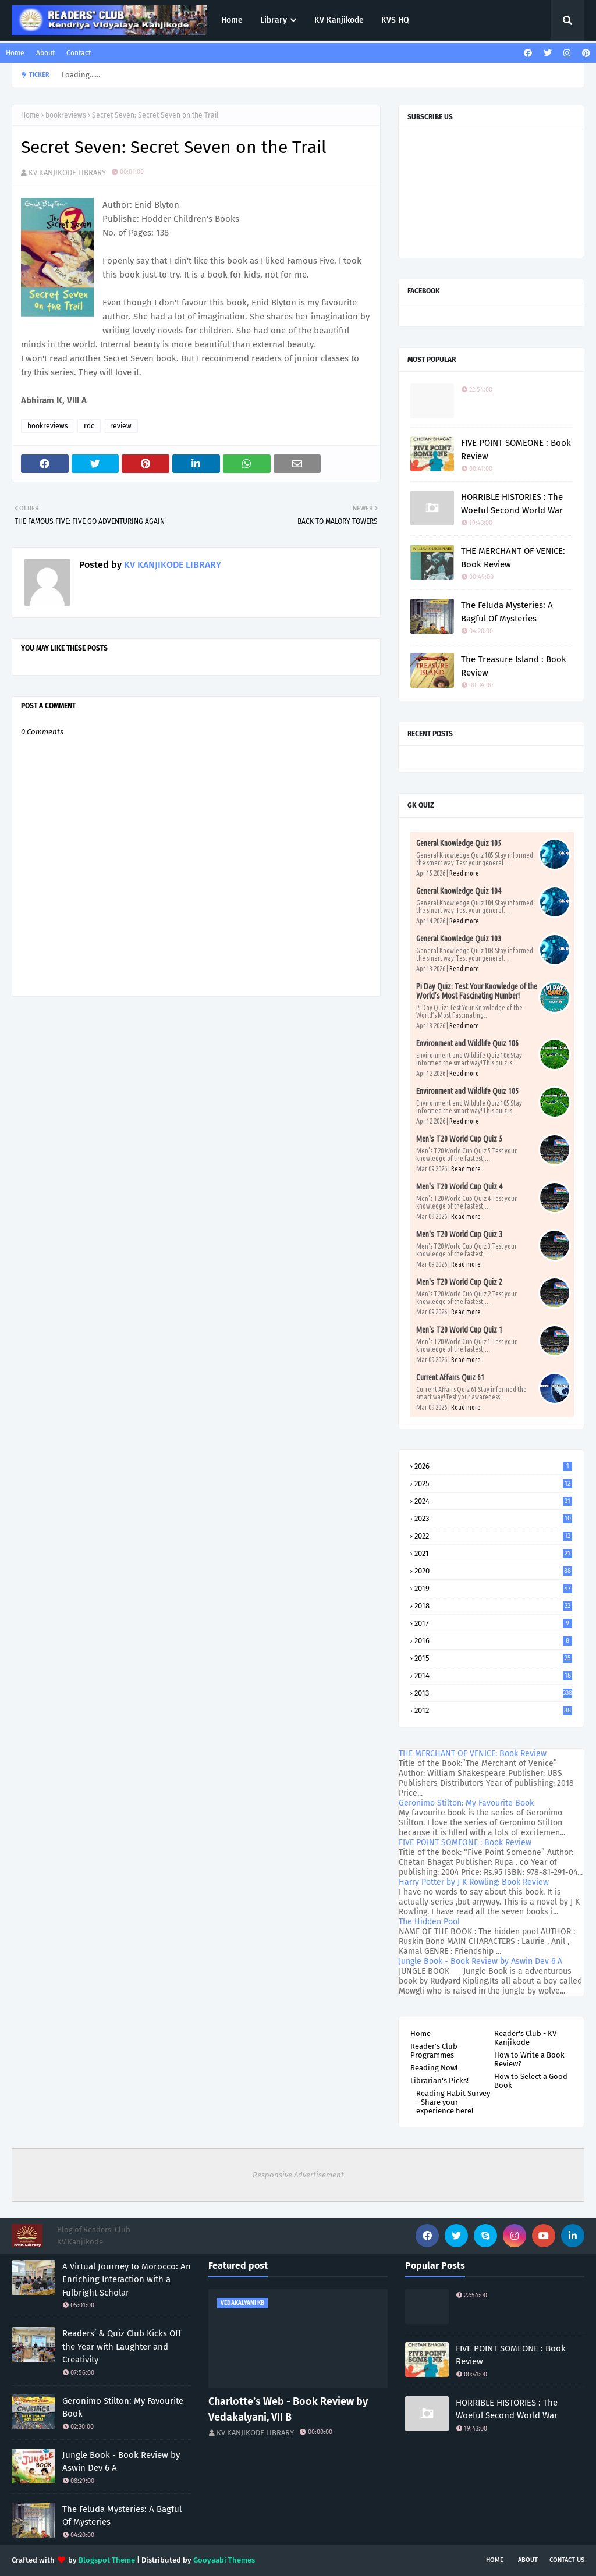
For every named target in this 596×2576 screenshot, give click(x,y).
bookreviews (65, 115)
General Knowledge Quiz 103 (458, 938)
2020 (493, 1570)
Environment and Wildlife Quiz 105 (467, 1091)
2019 (493, 1588)
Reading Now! (433, 2067)
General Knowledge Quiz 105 (458, 843)
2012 (493, 1710)
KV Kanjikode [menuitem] (339, 20)
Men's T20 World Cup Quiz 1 (459, 1329)
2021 (493, 1553)
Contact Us (566, 2560)
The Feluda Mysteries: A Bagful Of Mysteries (507, 612)
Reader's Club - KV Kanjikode (525, 2037)
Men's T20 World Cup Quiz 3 (459, 1234)
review (121, 426)
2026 (493, 1466)
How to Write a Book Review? (529, 2059)
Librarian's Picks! (439, 2080)
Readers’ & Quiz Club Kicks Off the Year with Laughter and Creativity (121, 2346)
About (45, 53)
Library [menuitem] (273, 20)
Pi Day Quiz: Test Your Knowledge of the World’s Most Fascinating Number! (476, 991)
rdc (89, 426)
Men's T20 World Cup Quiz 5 (459, 1138)
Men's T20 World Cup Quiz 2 (459, 1282)
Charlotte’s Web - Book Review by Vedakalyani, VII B (288, 2409)
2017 (493, 1623)
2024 (493, 1501)
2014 (493, 1675)
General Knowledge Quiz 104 (458, 891)
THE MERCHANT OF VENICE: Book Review (513, 558)
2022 (493, 1536)
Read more (464, 873)
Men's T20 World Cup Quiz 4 (459, 1186)
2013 (493, 1693)
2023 (493, 1518)
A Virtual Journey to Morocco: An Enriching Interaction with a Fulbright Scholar (126, 2279)
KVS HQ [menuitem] (395, 20)
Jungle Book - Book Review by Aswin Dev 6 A (480, 1961)
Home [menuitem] (232, 20)
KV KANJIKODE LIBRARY (67, 172)
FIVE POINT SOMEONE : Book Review (516, 449)
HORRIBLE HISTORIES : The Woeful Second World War (512, 504)
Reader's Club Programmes (433, 2050)
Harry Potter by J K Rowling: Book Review (474, 1882)
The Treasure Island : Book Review (513, 666)
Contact (78, 53)
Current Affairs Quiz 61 (450, 1377)
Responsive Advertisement (298, 2174)
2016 (493, 1640)
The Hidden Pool (429, 1922)
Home (15, 53)
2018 (493, 1605)
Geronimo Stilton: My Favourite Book (466, 1803)
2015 (493, 1658)
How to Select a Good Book (530, 2081)
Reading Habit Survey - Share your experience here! (453, 2102)
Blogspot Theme (107, 2560)
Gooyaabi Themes (224, 2560)
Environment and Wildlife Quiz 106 (467, 1043)
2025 (493, 1483)
